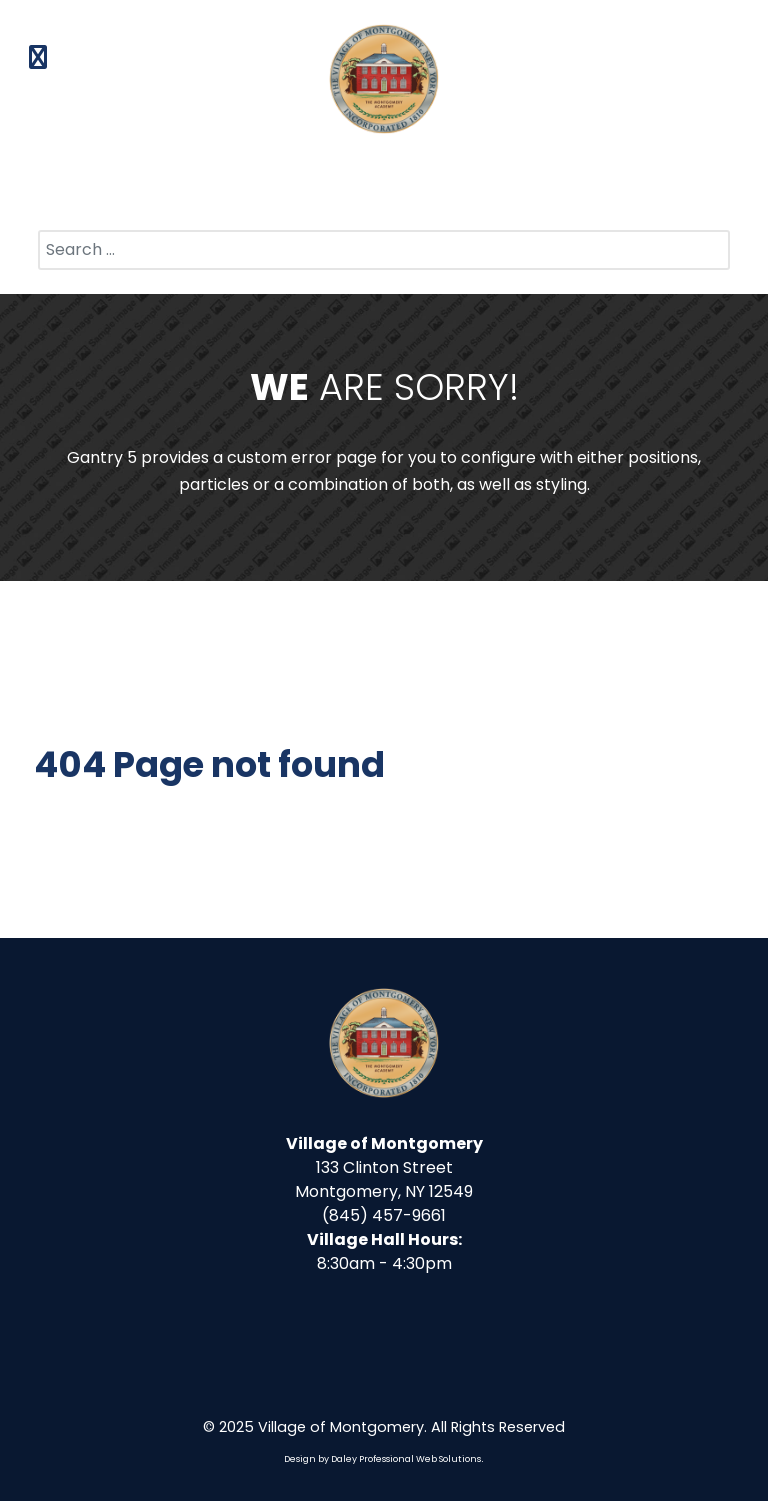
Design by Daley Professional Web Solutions (382, 1459)
